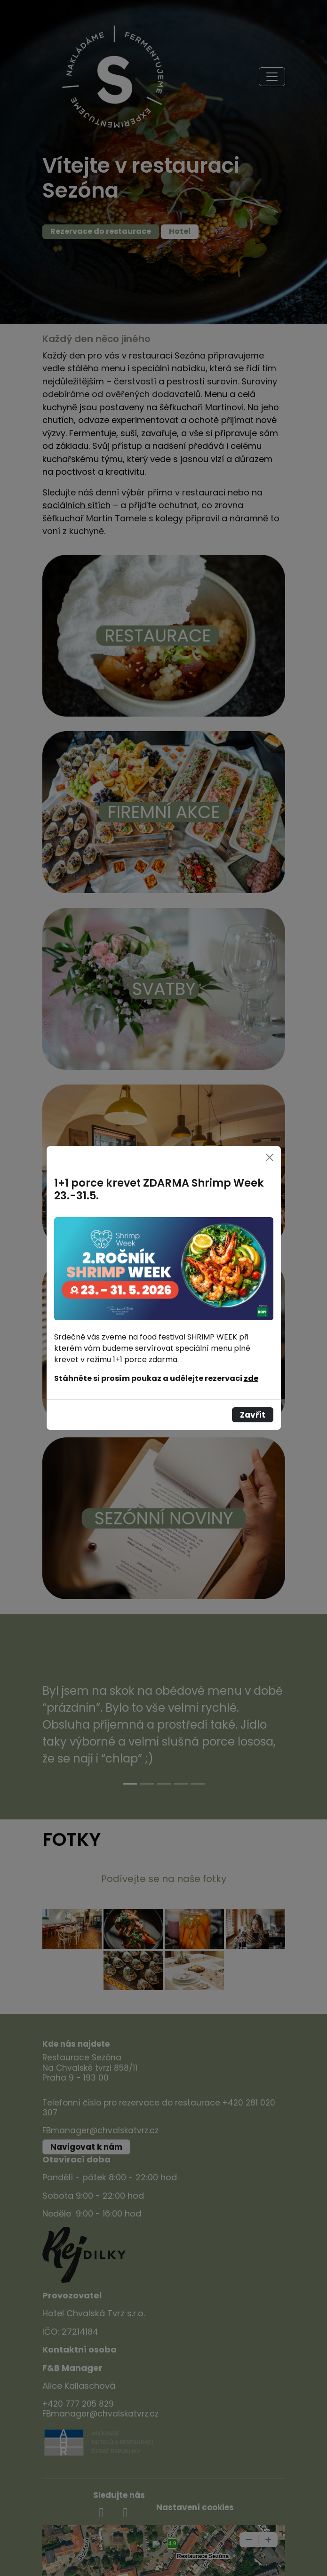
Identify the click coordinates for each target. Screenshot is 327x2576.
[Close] (269, 1157)
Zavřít (252, 1414)
